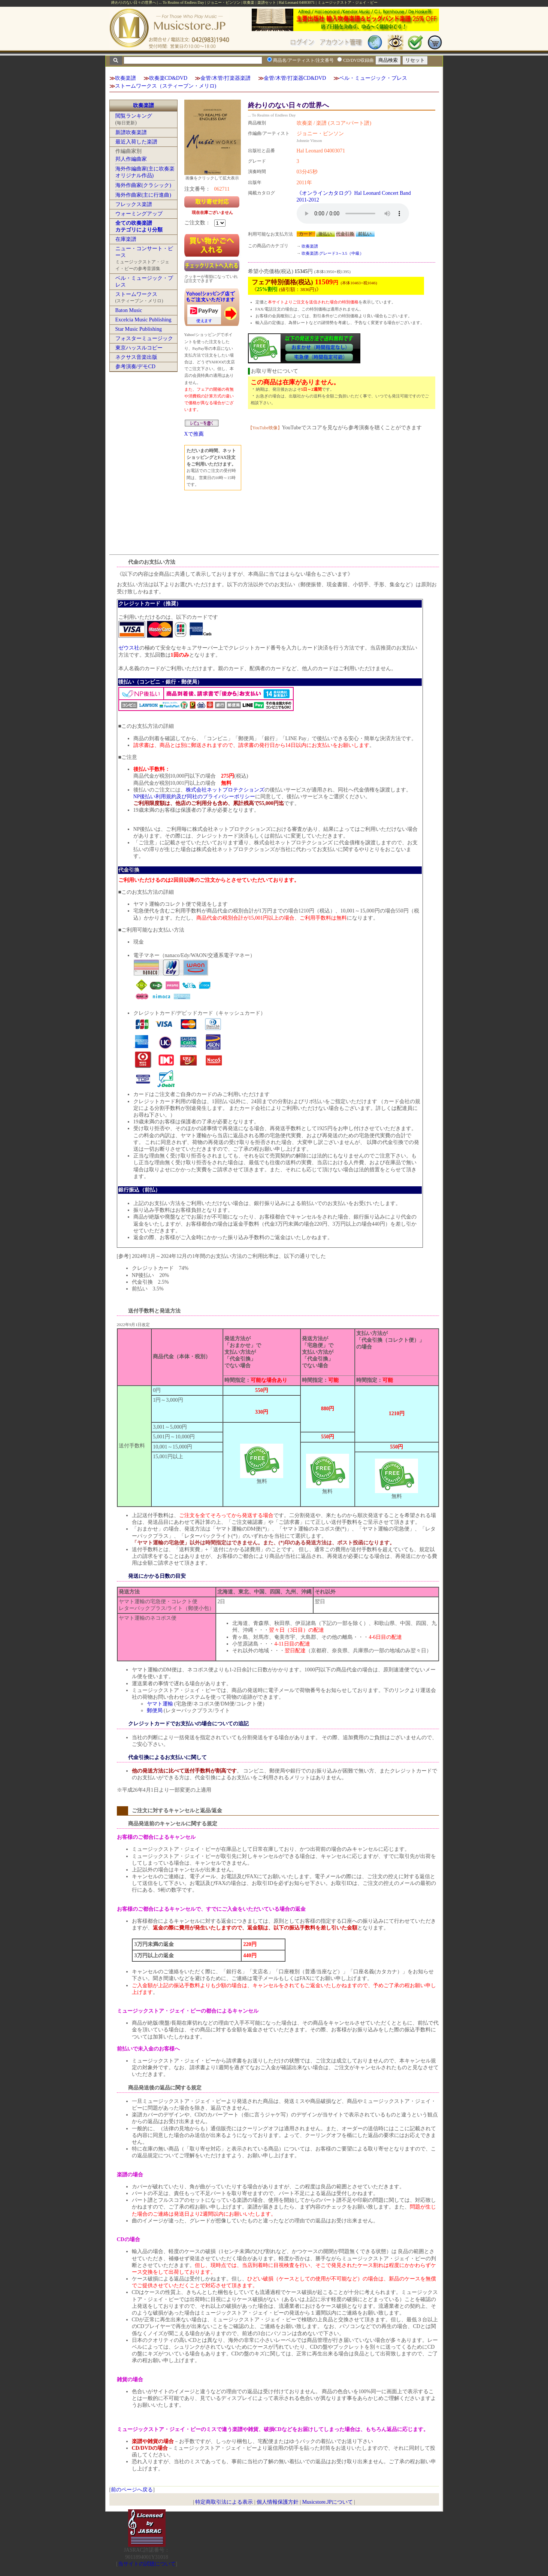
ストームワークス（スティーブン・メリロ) (166, 86)
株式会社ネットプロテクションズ (225, 790)
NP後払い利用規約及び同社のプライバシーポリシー (194, 796)
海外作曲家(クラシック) (143, 185)
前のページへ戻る (132, 2489)
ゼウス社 (128, 648)
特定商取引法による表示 (224, 2502)
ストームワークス (136, 294)
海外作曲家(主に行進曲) (143, 195)
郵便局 (155, 1710)
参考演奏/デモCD (135, 366)
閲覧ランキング (133, 116)
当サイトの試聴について (147, 2564)
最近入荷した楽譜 (136, 142)
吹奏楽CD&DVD (168, 78)
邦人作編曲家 (131, 159)
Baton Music (128, 310)
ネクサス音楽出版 (136, 357)
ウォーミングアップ (139, 214)
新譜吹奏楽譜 (131, 132)
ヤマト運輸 (160, 1704)
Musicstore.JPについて (327, 2502)
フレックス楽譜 (133, 204)
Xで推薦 (194, 434)
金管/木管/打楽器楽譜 (225, 78)
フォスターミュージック (144, 338)
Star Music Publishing (138, 329)
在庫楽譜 (125, 239)
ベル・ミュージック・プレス (373, 78)
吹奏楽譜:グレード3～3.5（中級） (332, 253)
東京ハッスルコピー (139, 348)
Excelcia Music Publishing (143, 320)
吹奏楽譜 (125, 78)
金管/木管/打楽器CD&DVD (295, 78)
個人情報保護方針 (278, 2502)
